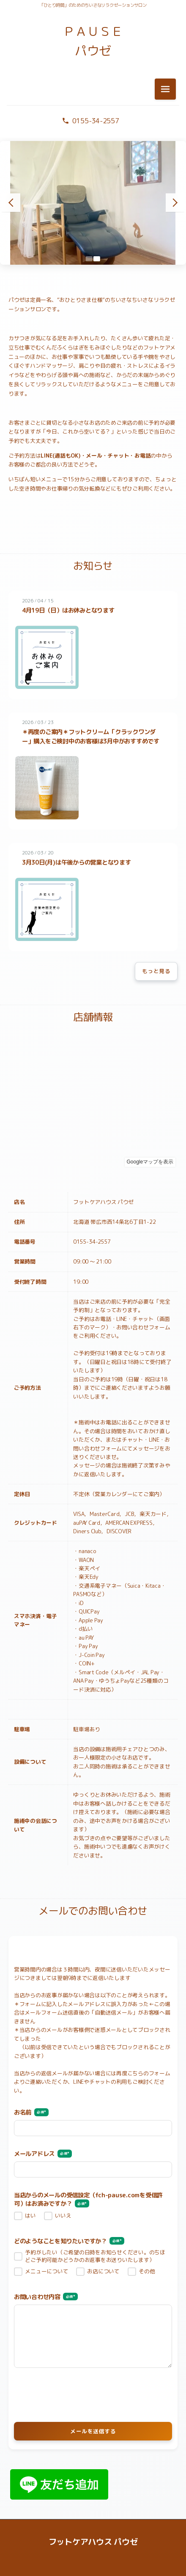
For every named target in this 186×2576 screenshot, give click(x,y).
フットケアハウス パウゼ (93, 2541)
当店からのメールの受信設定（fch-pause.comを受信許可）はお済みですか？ (88, 2199)
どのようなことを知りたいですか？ (69, 2241)
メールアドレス (43, 2154)
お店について (103, 2271)
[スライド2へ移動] (96, 258)
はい (30, 2215)
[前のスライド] (11, 202)
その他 (147, 2271)
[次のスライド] (175, 202)
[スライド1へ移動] (89, 258)
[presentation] (93, 2393)
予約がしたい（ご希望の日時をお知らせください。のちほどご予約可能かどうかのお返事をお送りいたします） (95, 2256)
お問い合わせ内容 (46, 2297)
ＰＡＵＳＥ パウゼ (93, 41)
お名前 (31, 2113)
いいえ (63, 2215)
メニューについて (46, 2271)
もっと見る (156, 971)
